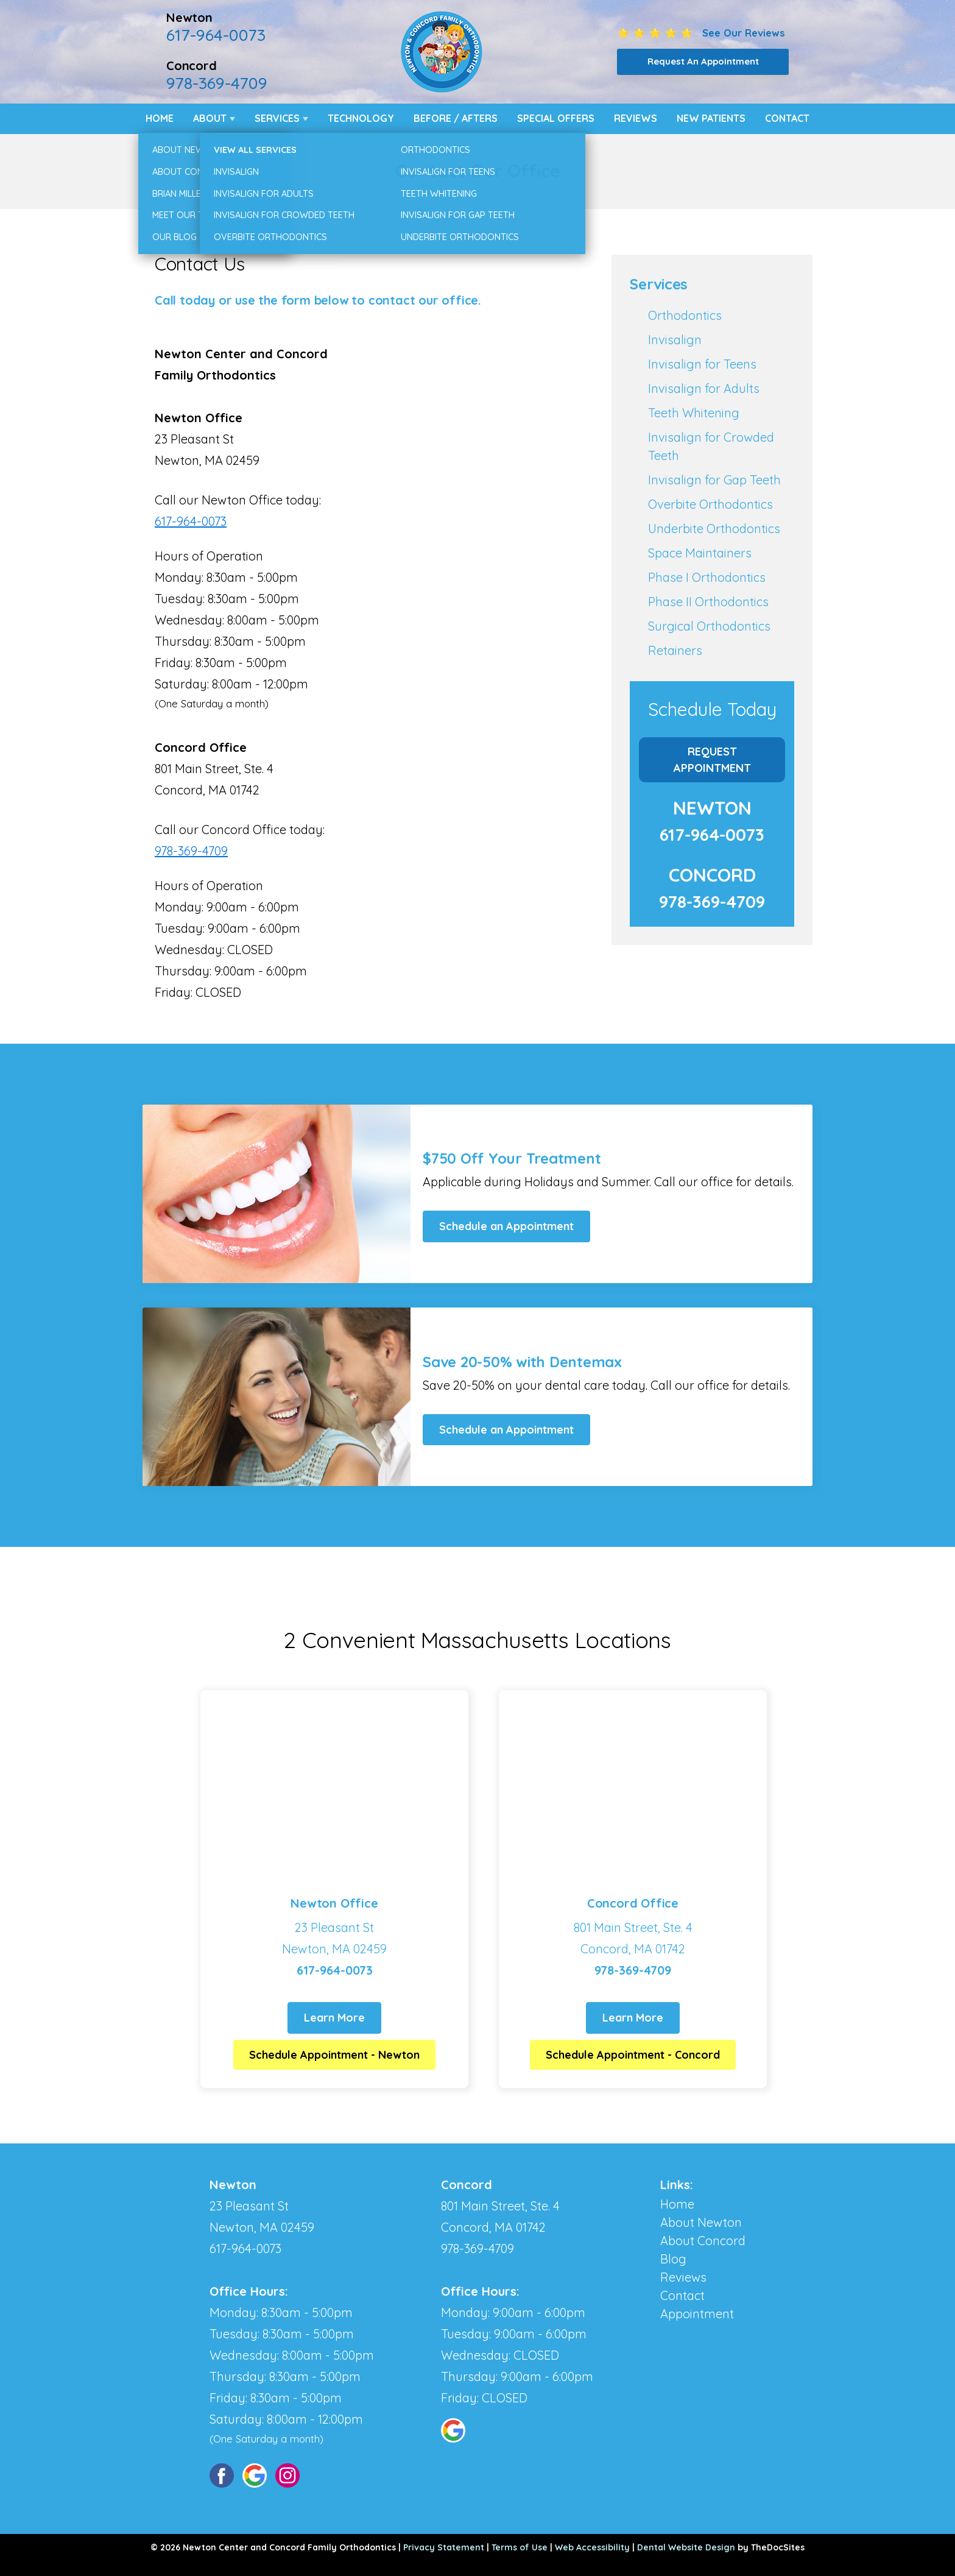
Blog (673, 2258)
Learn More (334, 2018)
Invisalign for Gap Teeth (714, 479)
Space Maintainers (700, 553)
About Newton (701, 2222)
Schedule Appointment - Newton (334, 2055)
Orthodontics (685, 315)
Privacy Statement (443, 2547)
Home (160, 118)
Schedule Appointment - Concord (633, 2055)
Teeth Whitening (693, 412)
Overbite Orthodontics (710, 504)
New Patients (711, 118)
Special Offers (555, 118)
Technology (361, 118)
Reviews (635, 118)
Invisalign (675, 339)
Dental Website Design (686, 2547)
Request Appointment (712, 760)
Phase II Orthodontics (708, 601)
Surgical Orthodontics (709, 626)
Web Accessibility (592, 2547)
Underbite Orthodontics (714, 528)
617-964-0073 (216, 34)
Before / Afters (456, 118)
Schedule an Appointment (506, 1226)
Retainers (675, 650)
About (210, 118)
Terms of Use (520, 2547)
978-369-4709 (216, 83)
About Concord (702, 2240)
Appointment (697, 2313)
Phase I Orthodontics (707, 577)
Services (277, 118)
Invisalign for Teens (702, 364)
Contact (787, 118)
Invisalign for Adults (703, 388)
